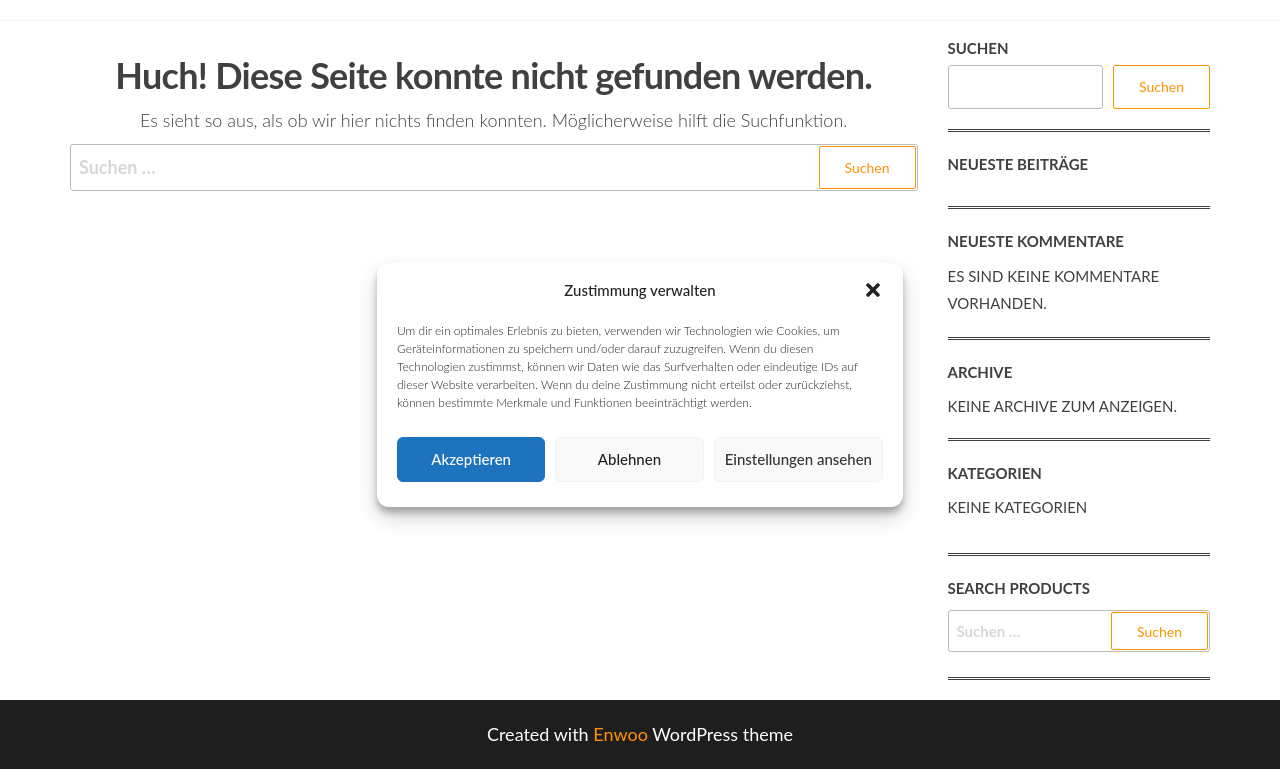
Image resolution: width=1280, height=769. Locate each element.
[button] (873, 290)
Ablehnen (629, 459)
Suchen (978, 48)
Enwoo (620, 734)
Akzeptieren (471, 459)
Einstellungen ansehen (798, 459)
